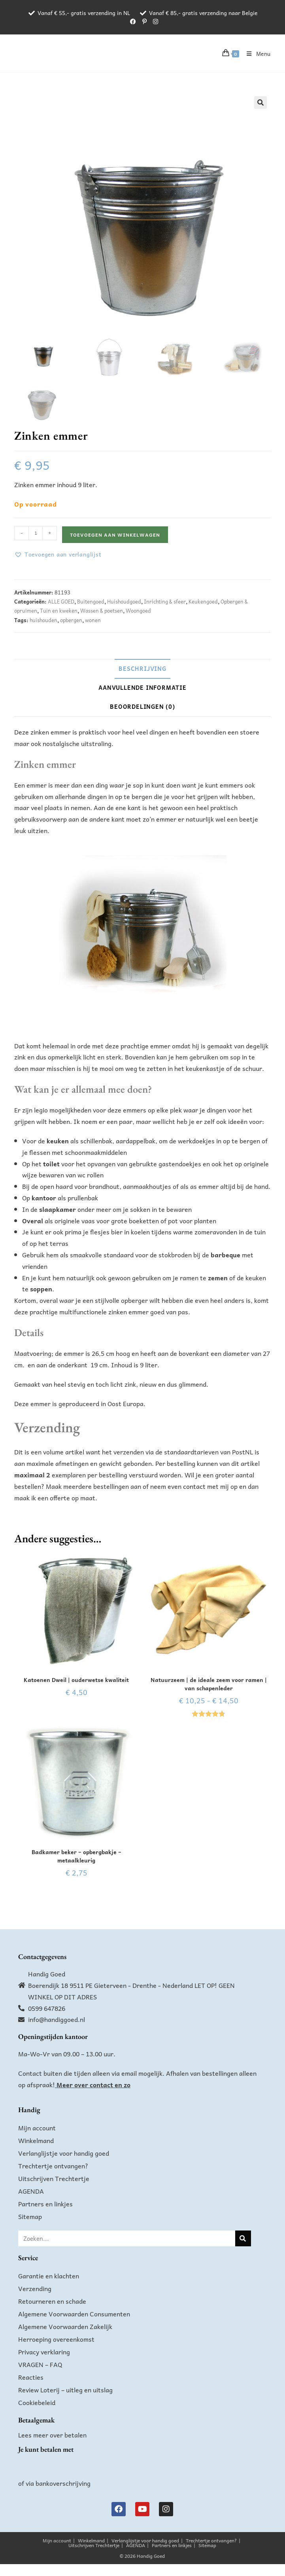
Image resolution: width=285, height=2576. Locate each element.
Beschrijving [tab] (142, 668)
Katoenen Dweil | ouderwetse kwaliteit (76, 1680)
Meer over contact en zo (93, 2084)
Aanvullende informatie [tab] (142, 687)
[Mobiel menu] (256, 53)
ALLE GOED (61, 601)
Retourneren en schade (52, 2301)
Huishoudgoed (124, 601)
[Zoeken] (243, 2238)
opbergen (71, 620)
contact (194, 1486)
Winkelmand (36, 2140)
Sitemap (30, 2216)
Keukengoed (203, 601)
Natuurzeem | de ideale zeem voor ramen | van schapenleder (209, 1684)
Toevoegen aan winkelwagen (115, 535)
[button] (260, 102)
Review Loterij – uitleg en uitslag (65, 2389)
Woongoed (138, 610)
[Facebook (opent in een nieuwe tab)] (133, 21)
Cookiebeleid (36, 2402)
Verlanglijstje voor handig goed (63, 2153)
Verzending (34, 2288)
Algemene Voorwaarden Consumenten (74, 2313)
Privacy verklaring (44, 2351)
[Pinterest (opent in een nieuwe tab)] (144, 21)
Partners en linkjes (45, 2203)
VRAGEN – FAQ (40, 2364)
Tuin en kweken (58, 610)
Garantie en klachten (48, 2275)
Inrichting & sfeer (165, 601)
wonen (93, 620)
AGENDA (31, 2191)
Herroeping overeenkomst (56, 2339)
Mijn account (37, 2127)
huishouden (43, 620)
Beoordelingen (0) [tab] (142, 706)
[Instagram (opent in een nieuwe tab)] (154, 21)
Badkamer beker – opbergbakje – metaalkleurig (76, 1856)
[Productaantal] (35, 533)
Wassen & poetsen (101, 610)
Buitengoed (90, 601)
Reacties (30, 2377)
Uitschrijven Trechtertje (53, 2178)
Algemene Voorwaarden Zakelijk (65, 2326)
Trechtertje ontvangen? (53, 2165)
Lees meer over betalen (52, 2435)
